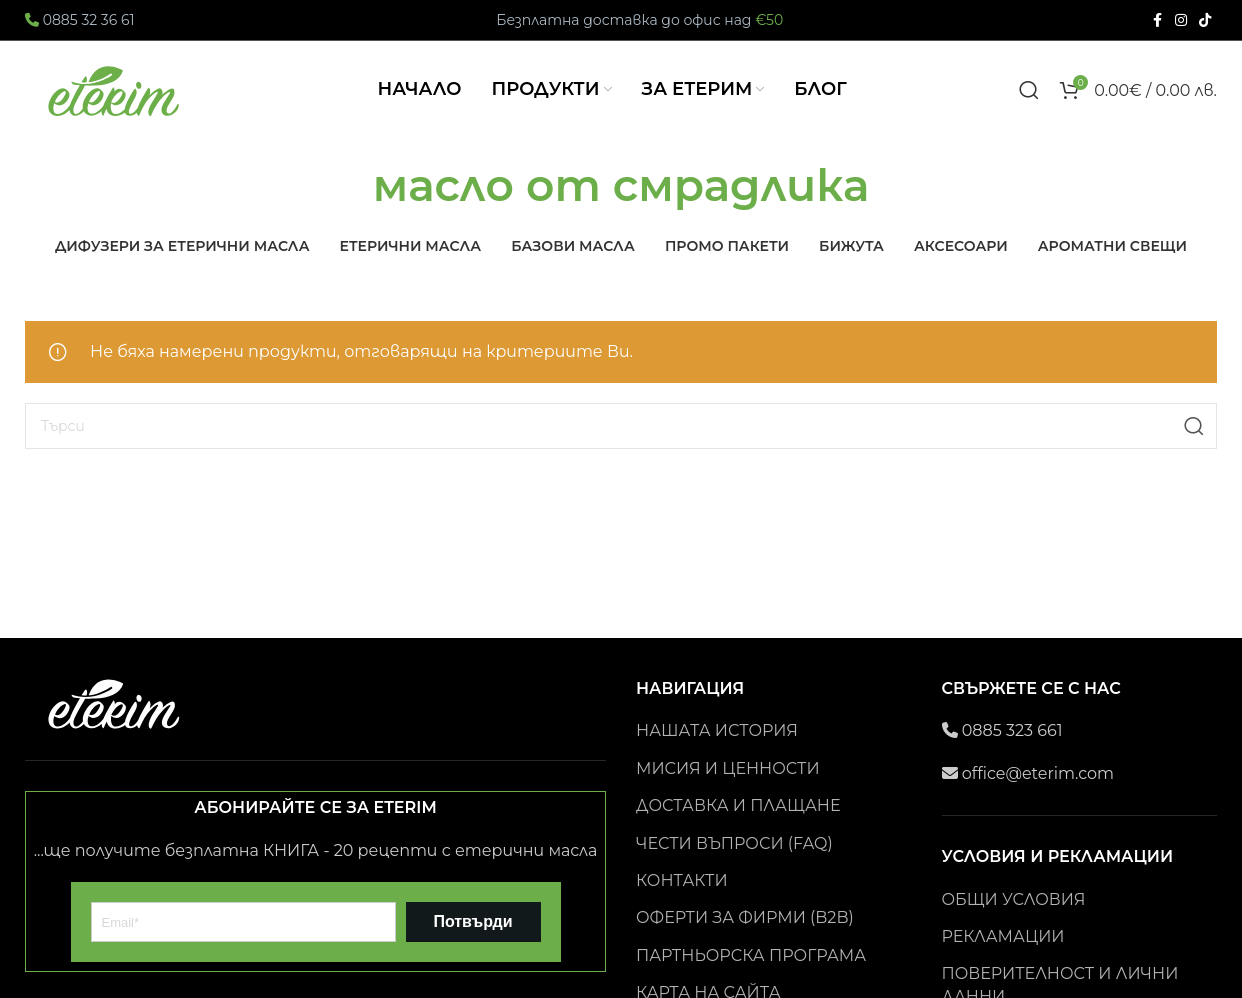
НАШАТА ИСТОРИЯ (717, 752)
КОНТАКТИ (682, 902)
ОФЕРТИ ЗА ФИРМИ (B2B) (745, 939)
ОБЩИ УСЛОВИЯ (1014, 921)
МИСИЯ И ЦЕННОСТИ (728, 790)
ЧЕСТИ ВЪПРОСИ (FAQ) (734, 865)
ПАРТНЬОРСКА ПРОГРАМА (751, 977)
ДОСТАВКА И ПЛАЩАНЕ (738, 827)
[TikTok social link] (1205, 20)
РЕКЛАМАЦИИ (1003, 958)
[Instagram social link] (1181, 20)
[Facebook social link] (1157, 20)
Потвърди (472, 943)
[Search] (1029, 101)
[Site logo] (115, 99)
